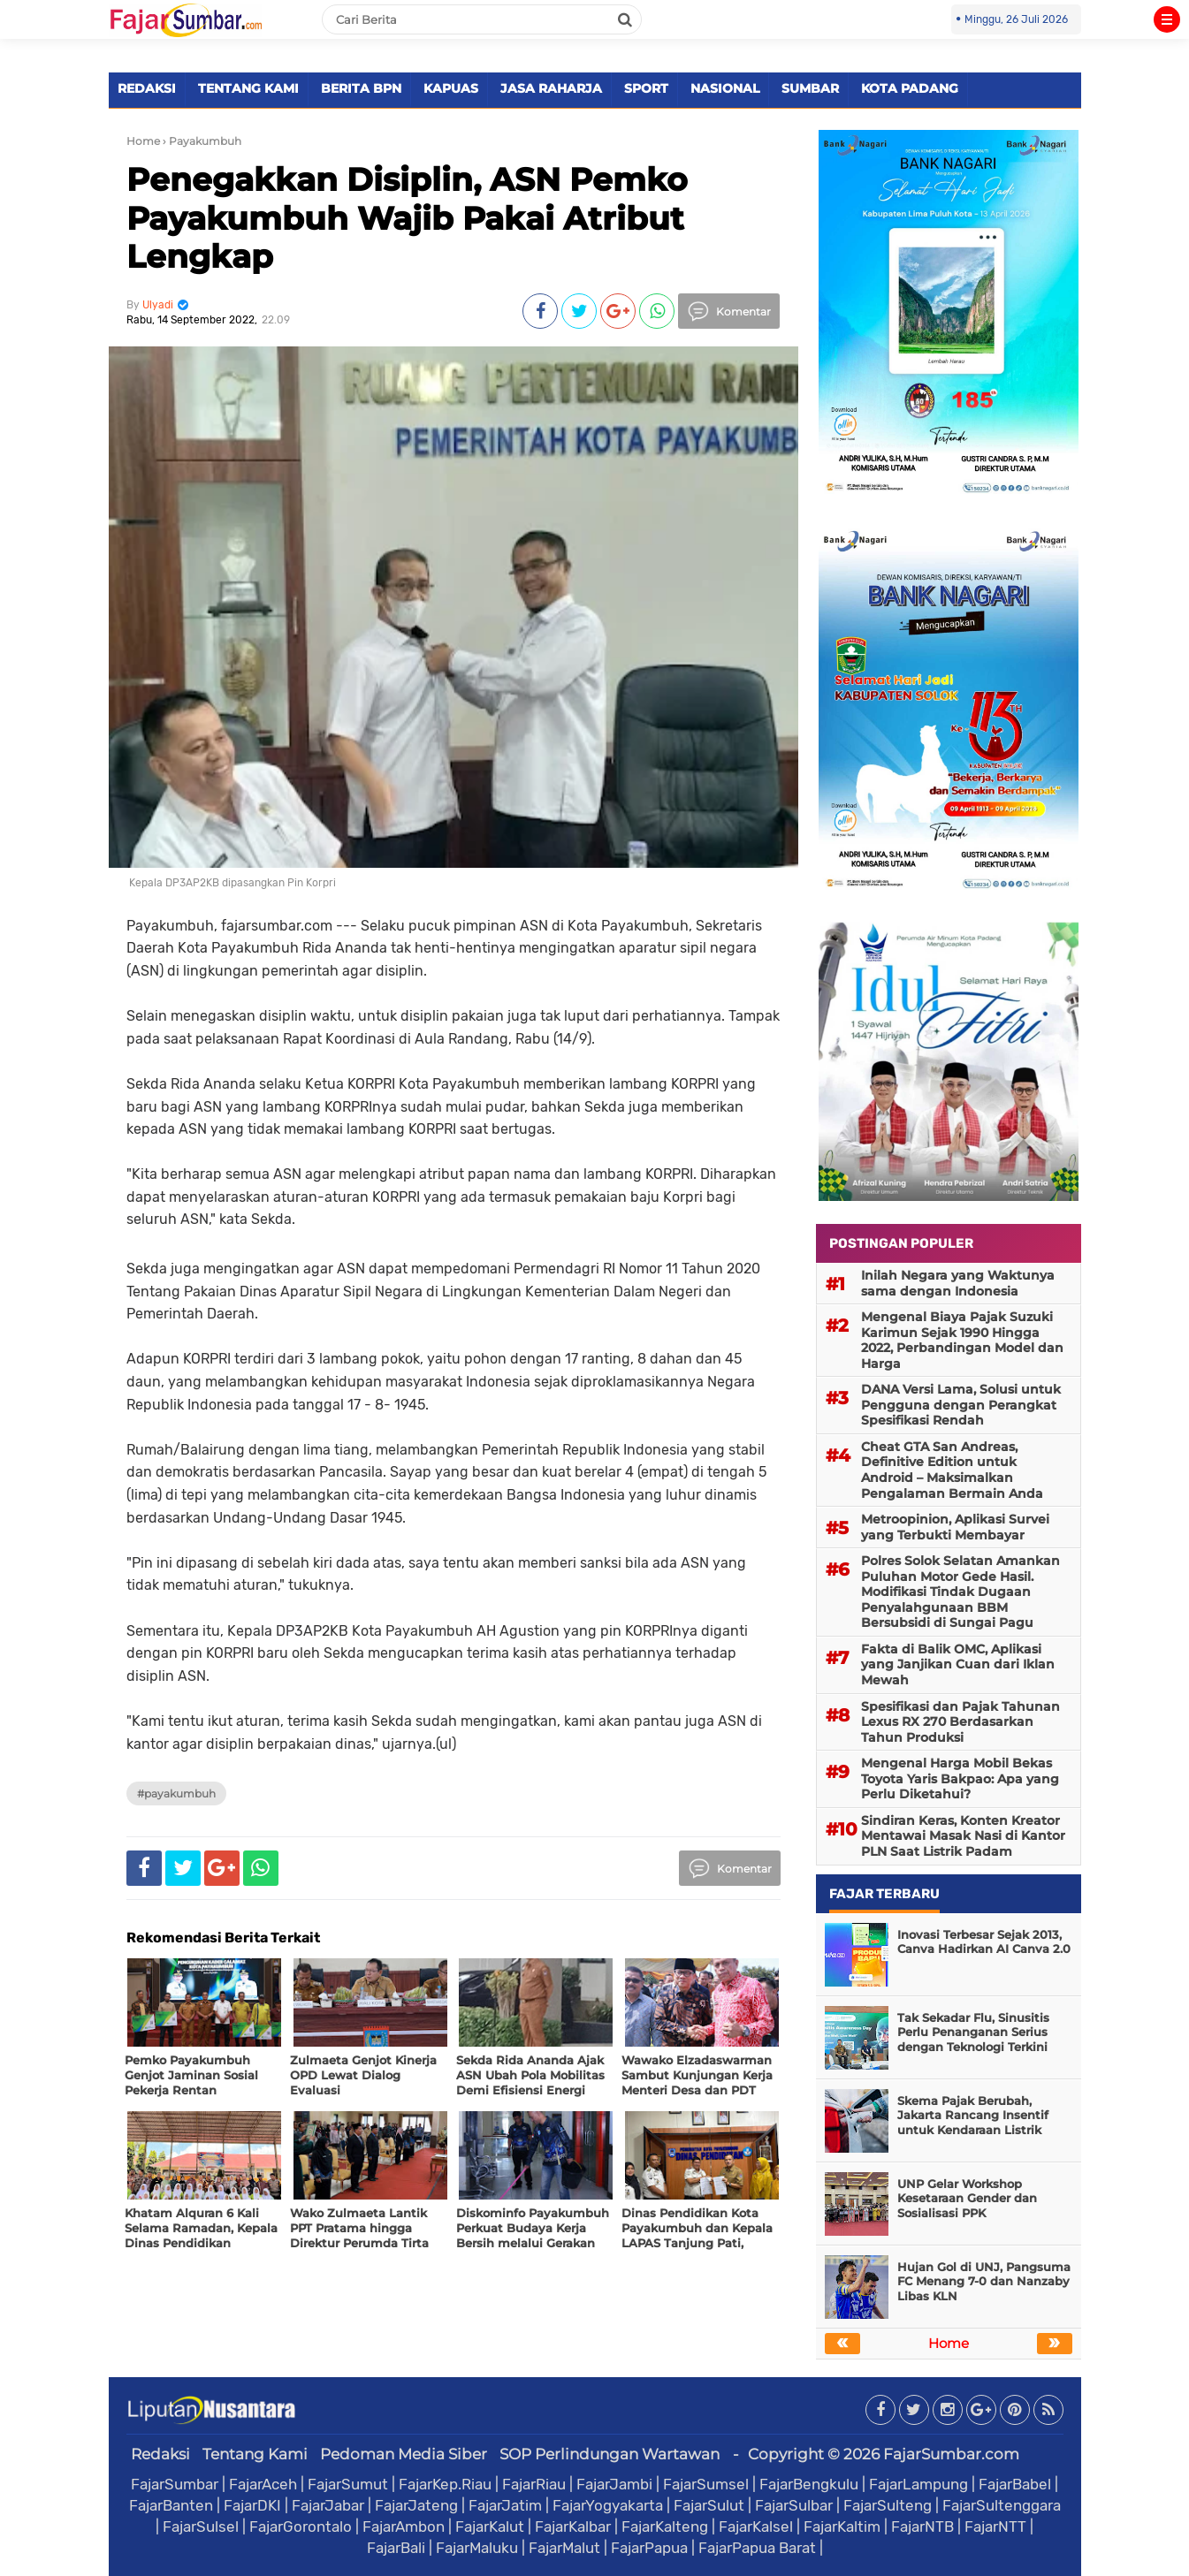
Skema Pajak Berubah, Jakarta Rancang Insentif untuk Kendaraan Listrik (972, 2115)
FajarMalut (564, 2548)
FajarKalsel (756, 2526)
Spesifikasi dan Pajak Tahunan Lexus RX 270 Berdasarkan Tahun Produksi (960, 1721)
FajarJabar (328, 2505)
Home (143, 141)
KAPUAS (450, 88)
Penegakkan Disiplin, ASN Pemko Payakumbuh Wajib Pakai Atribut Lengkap (407, 217)
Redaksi (160, 2454)
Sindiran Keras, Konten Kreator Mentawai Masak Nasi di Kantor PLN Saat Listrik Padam (963, 1835)
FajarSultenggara (1001, 2505)
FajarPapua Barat (757, 2548)
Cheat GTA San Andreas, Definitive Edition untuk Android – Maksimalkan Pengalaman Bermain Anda (952, 1470)
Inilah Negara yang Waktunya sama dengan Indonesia (958, 1283)
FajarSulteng (887, 2505)
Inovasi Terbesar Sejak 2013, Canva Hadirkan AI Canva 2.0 (984, 1942)
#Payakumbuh (176, 1793)
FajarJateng (416, 2505)
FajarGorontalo (300, 2526)
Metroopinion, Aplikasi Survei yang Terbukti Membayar (955, 1527)
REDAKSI (147, 88)
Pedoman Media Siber (403, 2454)
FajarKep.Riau (445, 2484)
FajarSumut (348, 2484)
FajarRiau (534, 2484)
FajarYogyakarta (608, 2505)
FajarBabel (1015, 2484)
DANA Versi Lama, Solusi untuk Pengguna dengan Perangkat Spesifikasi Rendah (961, 1404)
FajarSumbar (174, 2484)
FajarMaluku (477, 2548)
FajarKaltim (842, 2526)
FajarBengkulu (808, 2484)
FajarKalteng (664, 2526)
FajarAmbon (403, 2526)
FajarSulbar (794, 2505)
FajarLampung (918, 2484)
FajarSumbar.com (951, 2454)
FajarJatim (505, 2505)
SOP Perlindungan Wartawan (609, 2454)
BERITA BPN (361, 88)
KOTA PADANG (909, 88)
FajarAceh (263, 2484)
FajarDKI (252, 2505)
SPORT (646, 88)
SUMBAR (810, 88)
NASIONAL (724, 88)
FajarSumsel (706, 2484)
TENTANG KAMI (248, 88)
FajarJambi (614, 2484)
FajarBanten (171, 2505)
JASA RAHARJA (551, 88)
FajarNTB (922, 2526)
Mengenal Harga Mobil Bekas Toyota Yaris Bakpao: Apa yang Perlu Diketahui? (960, 1778)
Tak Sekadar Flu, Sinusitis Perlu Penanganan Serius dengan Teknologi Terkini (973, 2032)
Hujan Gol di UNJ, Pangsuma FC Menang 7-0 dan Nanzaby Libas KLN (984, 2282)
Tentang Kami (255, 2454)
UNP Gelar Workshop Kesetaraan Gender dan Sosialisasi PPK (967, 2199)
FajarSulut (709, 2505)
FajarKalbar (573, 2526)
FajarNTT (995, 2526)
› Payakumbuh (202, 141)
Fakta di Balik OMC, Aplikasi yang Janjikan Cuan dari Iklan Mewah (958, 1664)
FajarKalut (489, 2526)
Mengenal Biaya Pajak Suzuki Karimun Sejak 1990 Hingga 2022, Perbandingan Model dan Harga (962, 1340)
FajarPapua (649, 2548)
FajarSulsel (201, 2526)
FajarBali (396, 2548)
